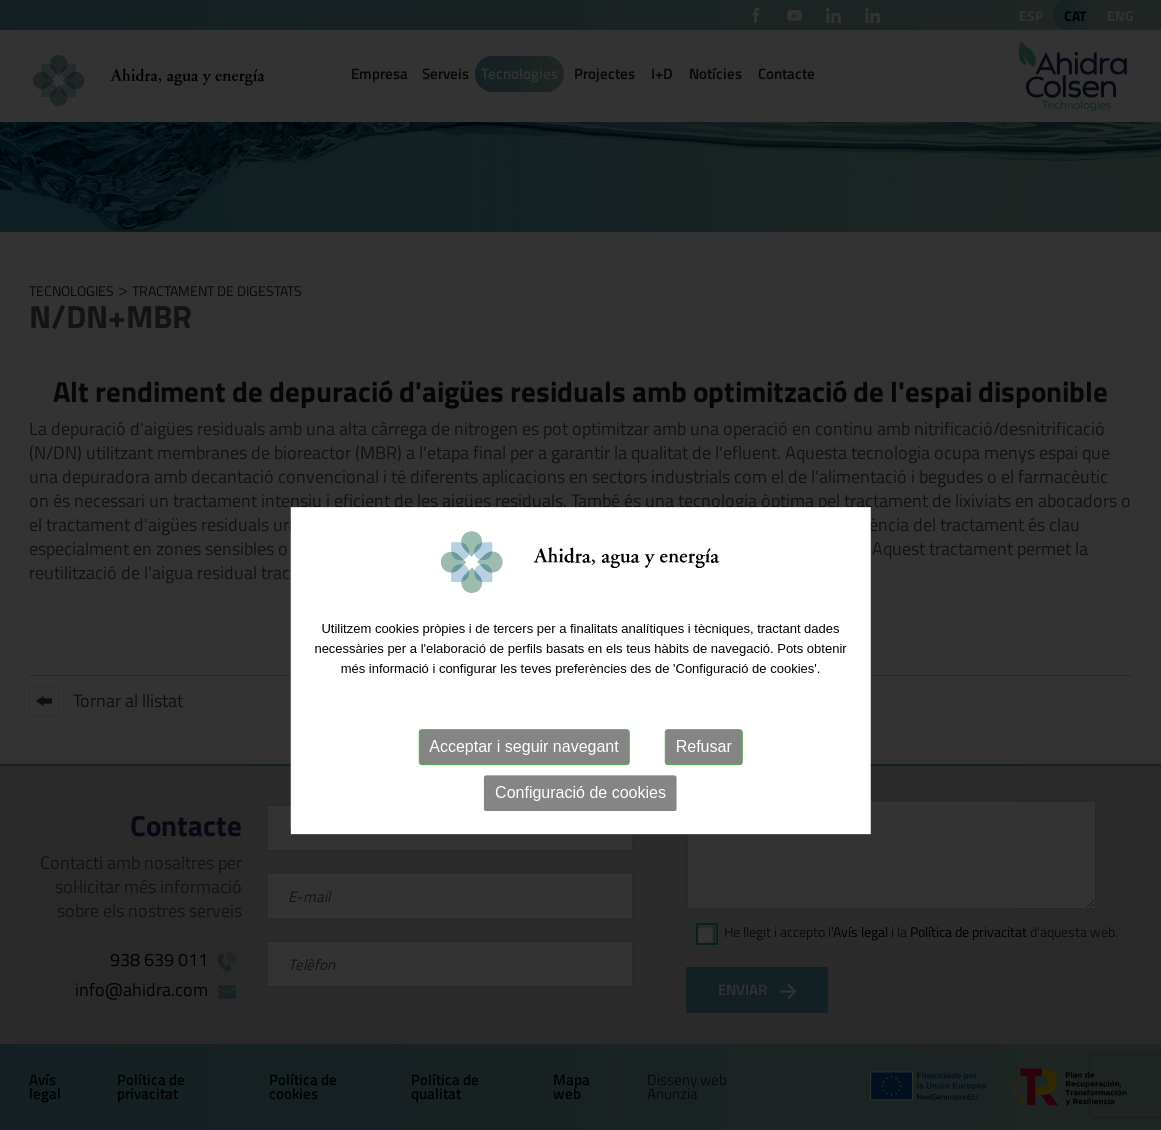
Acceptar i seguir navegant (523, 783)
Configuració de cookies (580, 829)
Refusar (704, 783)
